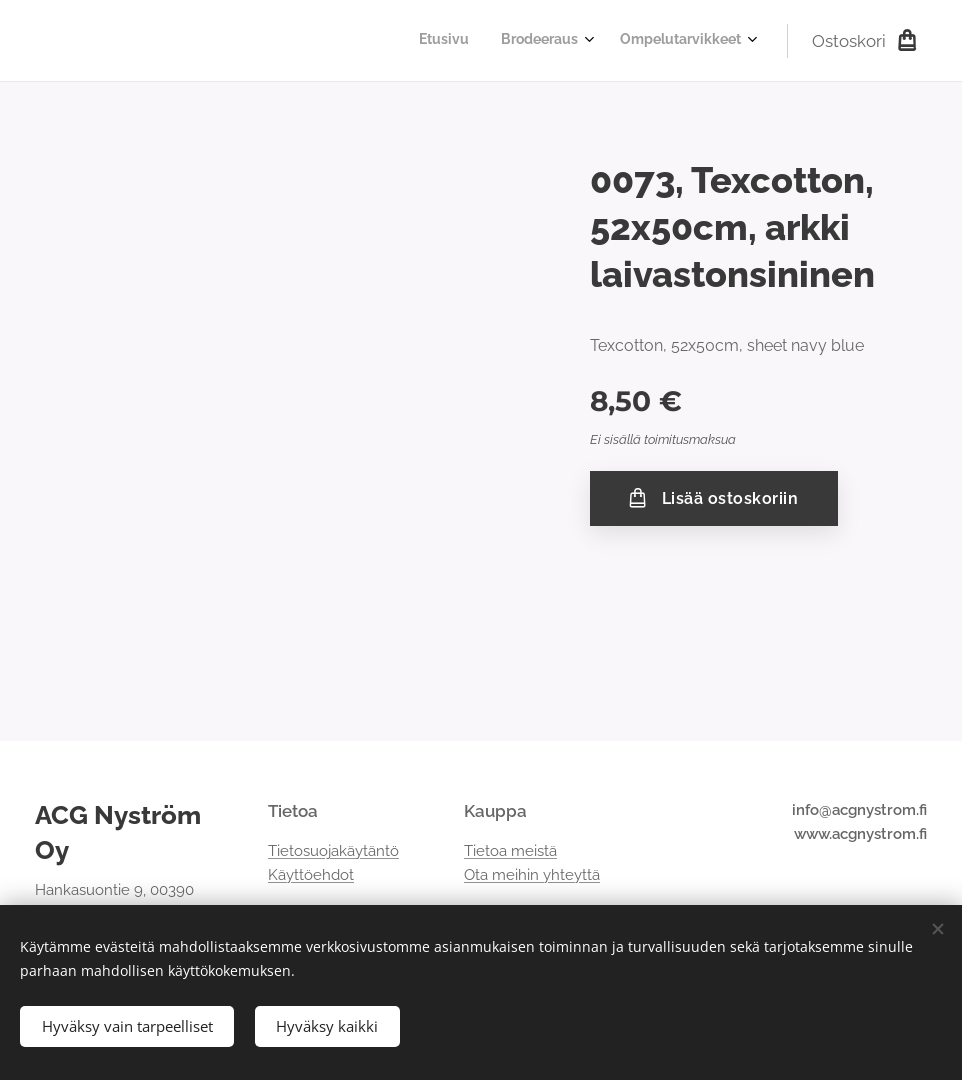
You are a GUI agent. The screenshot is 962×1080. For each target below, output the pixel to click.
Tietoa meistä (510, 851)
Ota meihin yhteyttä (532, 875)
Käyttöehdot (311, 875)
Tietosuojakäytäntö (333, 851)
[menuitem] (672, 41)
